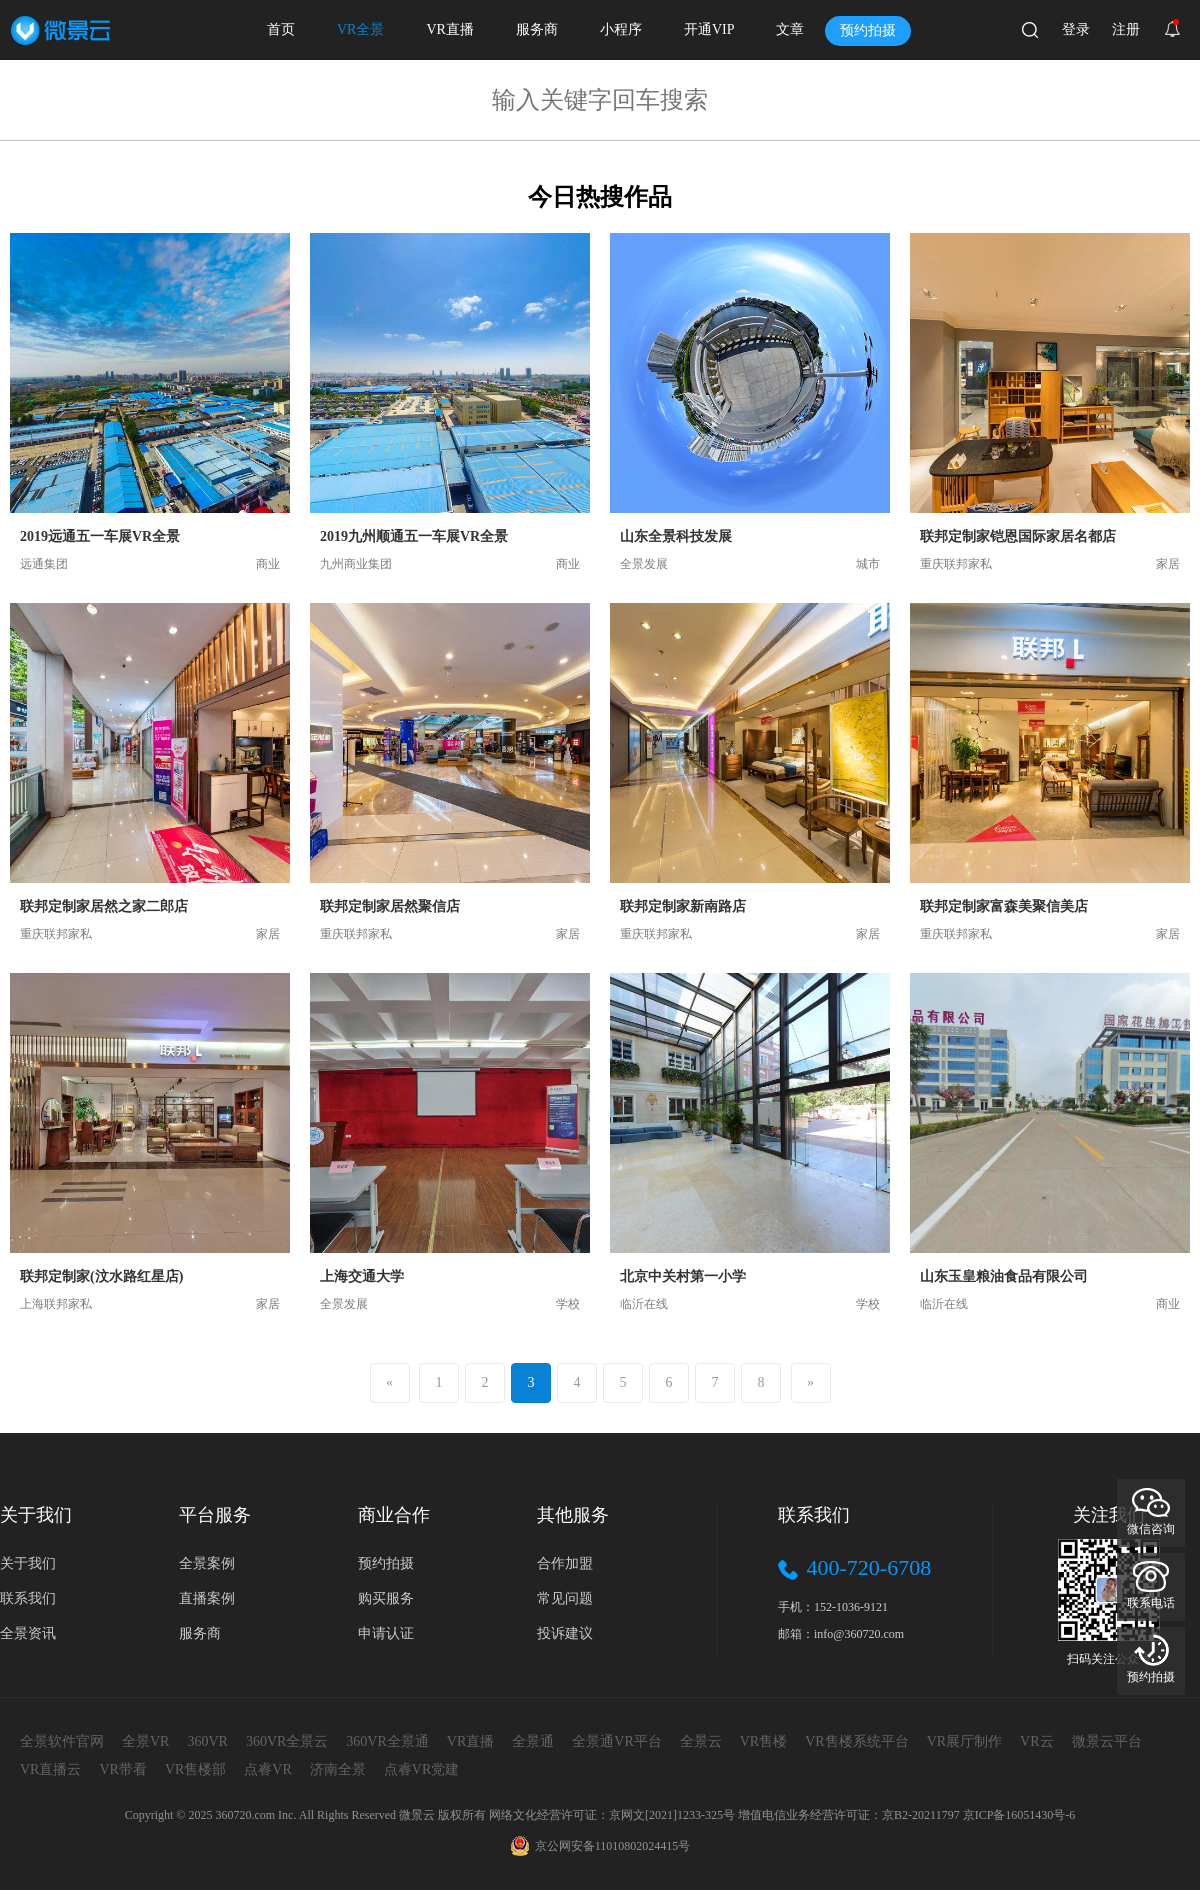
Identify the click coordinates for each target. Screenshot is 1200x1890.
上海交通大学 (362, 1276)
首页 (281, 29)
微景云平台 (1107, 1741)
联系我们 (28, 1598)
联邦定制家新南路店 (683, 906)
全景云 (701, 1741)
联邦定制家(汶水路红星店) (101, 1276)
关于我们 (28, 1563)
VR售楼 (763, 1741)
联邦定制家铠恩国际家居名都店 (1018, 536)
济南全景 (338, 1769)
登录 (1076, 29)
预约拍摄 (868, 30)
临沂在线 (644, 1304)
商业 (268, 564)
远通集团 (44, 564)
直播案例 (207, 1598)
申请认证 (386, 1633)
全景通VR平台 (616, 1741)
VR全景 (360, 29)
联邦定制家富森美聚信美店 (1004, 906)
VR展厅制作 (964, 1741)
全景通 (533, 1741)
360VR (207, 1741)
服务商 (537, 29)
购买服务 (386, 1598)
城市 (868, 564)
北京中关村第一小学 (683, 1276)
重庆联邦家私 (956, 564)
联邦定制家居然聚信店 (390, 906)
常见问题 (565, 1598)
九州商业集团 (356, 564)
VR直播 (449, 29)
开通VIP (709, 29)
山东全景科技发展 (676, 536)
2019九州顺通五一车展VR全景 (414, 536)
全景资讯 (28, 1633)
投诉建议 (565, 1633)
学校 (568, 1304)
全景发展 (644, 564)
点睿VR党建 (421, 1769)
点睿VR (267, 1769)
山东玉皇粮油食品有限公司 (1004, 1276)
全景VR (145, 1741)
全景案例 (207, 1563)
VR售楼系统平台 (856, 1741)
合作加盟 (565, 1563)
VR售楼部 (195, 1769)
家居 (1168, 564)
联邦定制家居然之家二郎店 (104, 906)
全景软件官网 (62, 1741)
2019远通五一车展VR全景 (100, 536)
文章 (790, 29)
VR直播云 (50, 1769)
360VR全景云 (287, 1741)
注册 (1126, 29)
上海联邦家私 (56, 1304)
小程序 (621, 29)
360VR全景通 (387, 1741)
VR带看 (122, 1769)
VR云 (1036, 1741)
